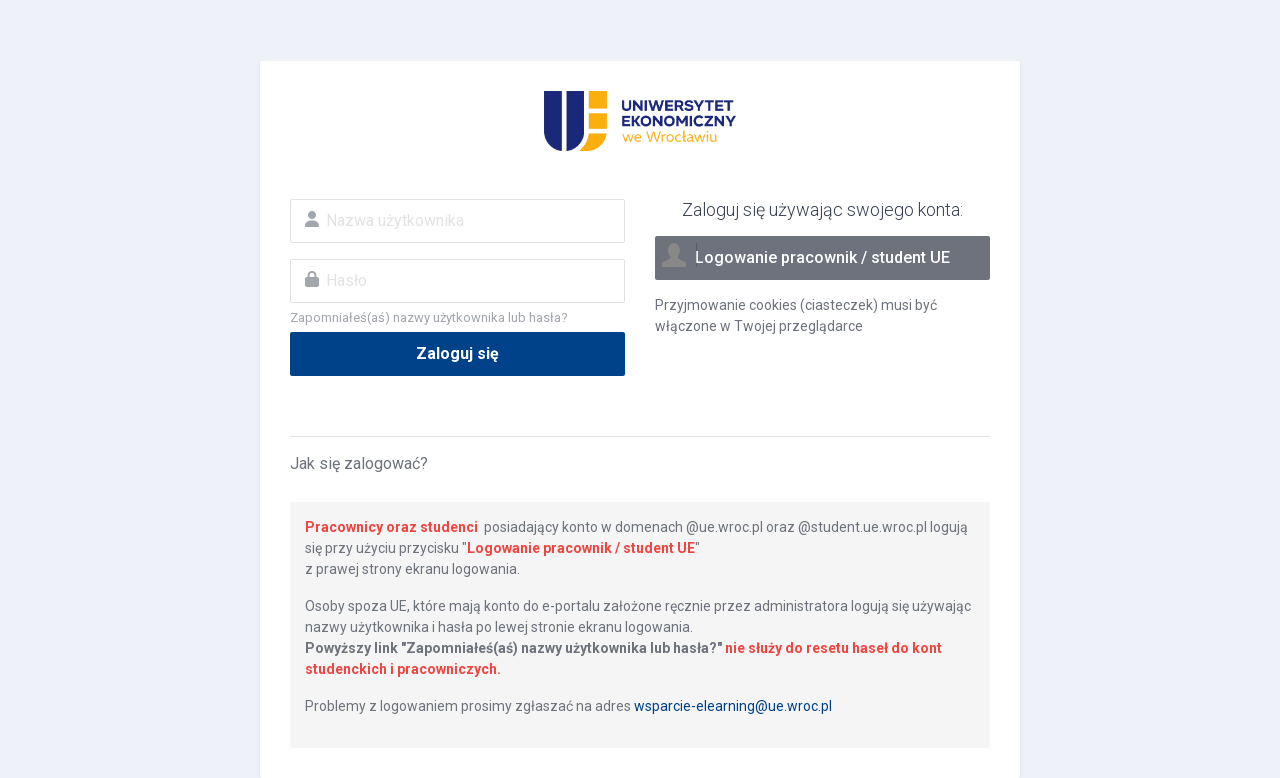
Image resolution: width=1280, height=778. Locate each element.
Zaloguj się (457, 353)
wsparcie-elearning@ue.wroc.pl (733, 706)
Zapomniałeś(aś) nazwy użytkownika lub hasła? (429, 317)
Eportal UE (640, 121)
